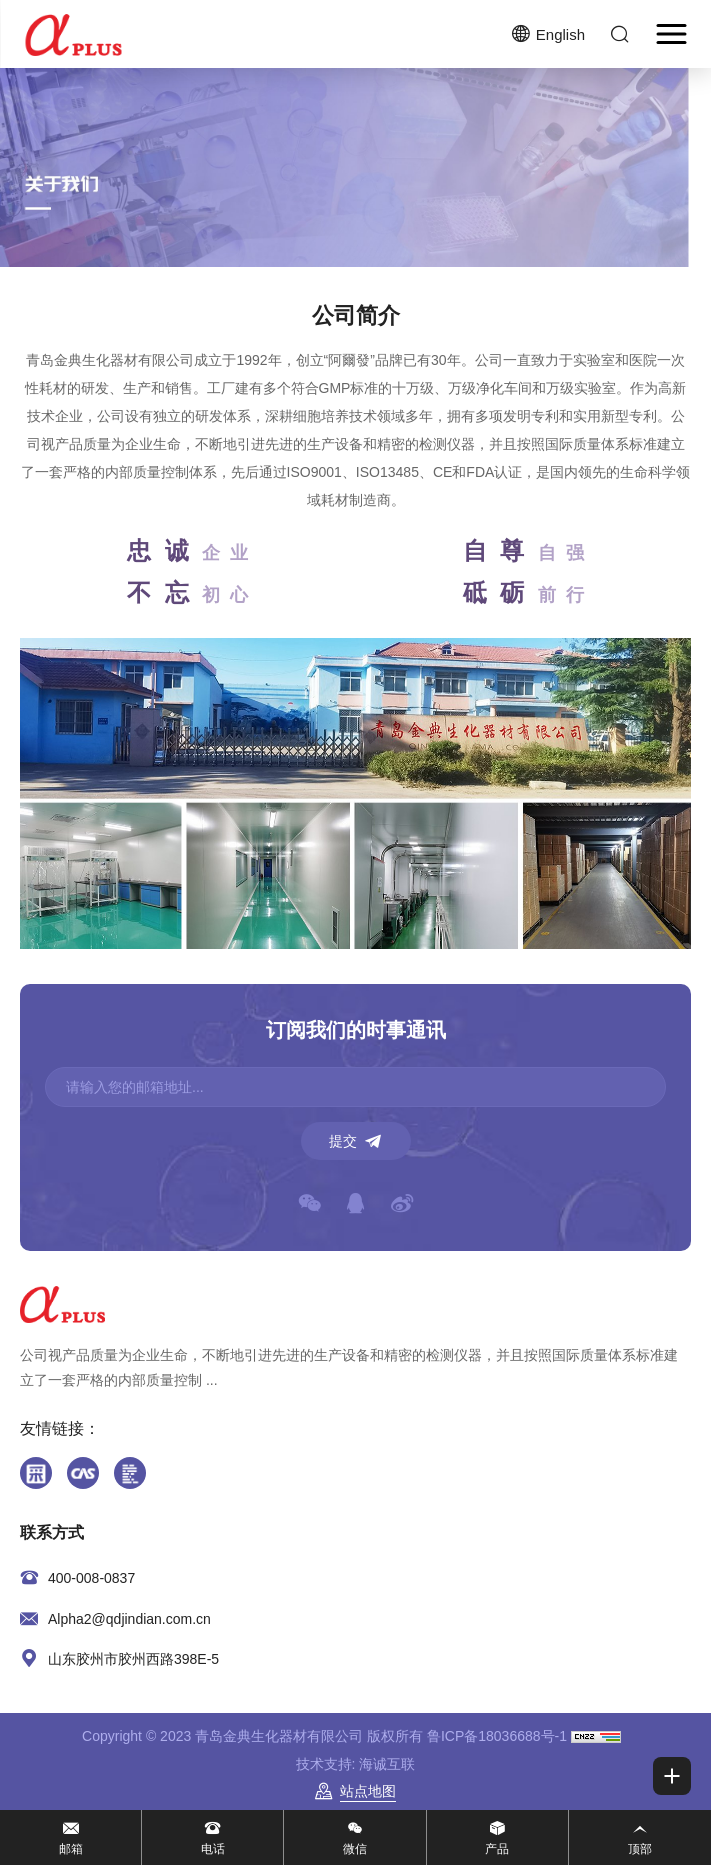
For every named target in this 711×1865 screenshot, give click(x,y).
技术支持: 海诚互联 (356, 1764)
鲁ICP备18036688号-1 (497, 1736)
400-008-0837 (91, 1578)
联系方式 (52, 1533)
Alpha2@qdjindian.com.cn (129, 1619)
